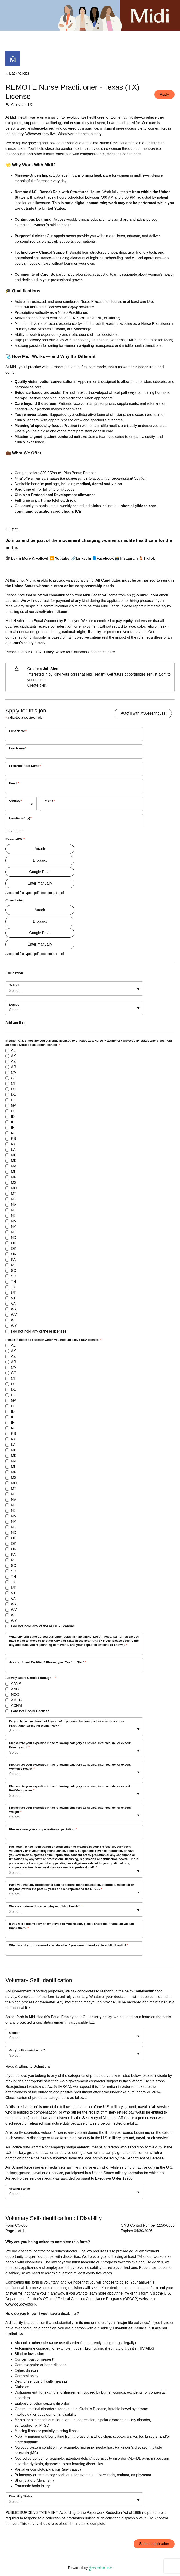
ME (13, 1155)
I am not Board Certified (30, 1711)
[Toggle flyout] (32, 804)
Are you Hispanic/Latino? (27, 2050)
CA (13, 1072)
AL (13, 1050)
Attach (40, 849)
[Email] (74, 789)
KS (13, 1139)
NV (13, 1205)
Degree (14, 1004)
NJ (13, 1216)
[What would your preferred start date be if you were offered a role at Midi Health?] (74, 1951)
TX (13, 1287)
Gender (14, 2032)
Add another (15, 1023)
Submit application (154, 2544)
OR (13, 1254)
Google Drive (39, 872)
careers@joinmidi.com (48, 612)
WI (13, 1320)
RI (13, 1265)
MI (13, 1172)
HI (13, 1111)
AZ (13, 1061)
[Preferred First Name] (74, 772)
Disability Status (20, 2496)
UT (13, 1293)
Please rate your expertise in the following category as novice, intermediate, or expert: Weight (70, 1810)
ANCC (16, 1689)
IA (12, 1133)
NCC (15, 1695)
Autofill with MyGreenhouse (143, 713)
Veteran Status (19, 2188)
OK (13, 1249)
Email (14, 783)
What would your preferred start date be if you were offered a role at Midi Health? (68, 1945)
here (111, 652)
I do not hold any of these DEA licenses (43, 1626)
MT (13, 1194)
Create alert (37, 685)
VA (13, 1304)
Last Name (17, 748)
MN (14, 1177)
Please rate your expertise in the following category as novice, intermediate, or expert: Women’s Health (70, 1766)
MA (13, 1166)
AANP (16, 1684)
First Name (18, 731)
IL (12, 1122)
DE (13, 1089)
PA (13, 1260)
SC (13, 1271)
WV (14, 1315)
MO (14, 1188)
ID (13, 1116)
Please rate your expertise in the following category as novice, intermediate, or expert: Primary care (70, 1745)
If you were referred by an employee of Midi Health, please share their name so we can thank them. (71, 1926)
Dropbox (40, 860)
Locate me (14, 831)
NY (13, 1227)
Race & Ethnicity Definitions (28, 2066)
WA (14, 1309)
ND (13, 1238)
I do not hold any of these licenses (38, 1331)
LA (13, 1150)
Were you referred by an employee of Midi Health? (45, 1906)
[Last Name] (74, 754)
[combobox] (9, 806)
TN (13, 1282)
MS (13, 1183)
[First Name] (74, 737)
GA (13, 1105)
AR (13, 1067)
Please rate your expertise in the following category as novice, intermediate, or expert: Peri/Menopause (70, 1788)
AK (13, 1056)
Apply (164, 94)
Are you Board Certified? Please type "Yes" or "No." (47, 1662)
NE (13, 1199)
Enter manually (40, 883)
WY (14, 1326)
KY (13, 1144)
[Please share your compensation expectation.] (74, 1835)
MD (14, 1161)
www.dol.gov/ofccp (20, 2304)
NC (13, 1232)
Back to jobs (17, 73)
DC (13, 1094)
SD (13, 1276)
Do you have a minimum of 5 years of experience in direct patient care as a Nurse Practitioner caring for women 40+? (66, 1723)
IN (13, 1127)
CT (13, 1083)
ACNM (16, 1706)
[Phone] (91, 807)
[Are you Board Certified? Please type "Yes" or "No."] (74, 1668)
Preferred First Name (25, 766)
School (14, 985)
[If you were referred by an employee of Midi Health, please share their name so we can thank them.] (74, 1934)
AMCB (16, 1700)
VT (13, 1298)
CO (13, 1078)
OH (13, 1243)
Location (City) (20, 818)
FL (13, 1100)
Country (15, 800)
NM (14, 1221)
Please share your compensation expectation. (43, 1829)
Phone (49, 800)
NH (13, 1210)
